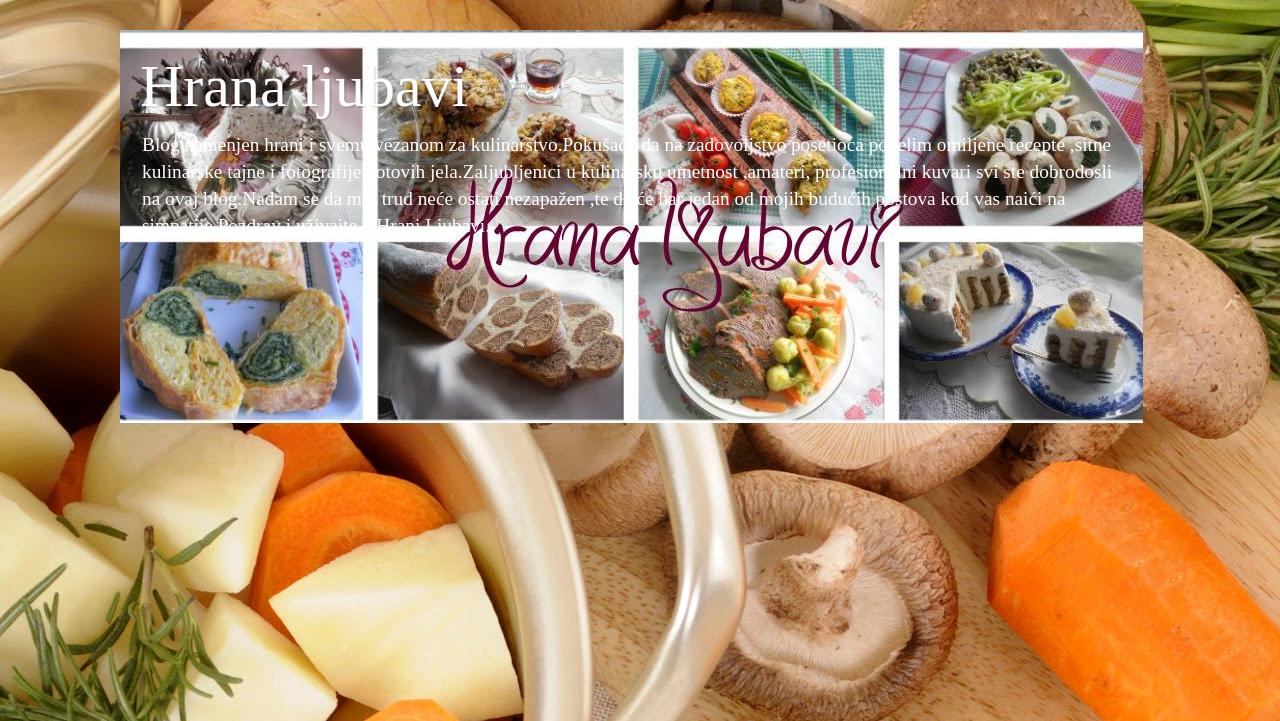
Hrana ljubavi (304, 86)
